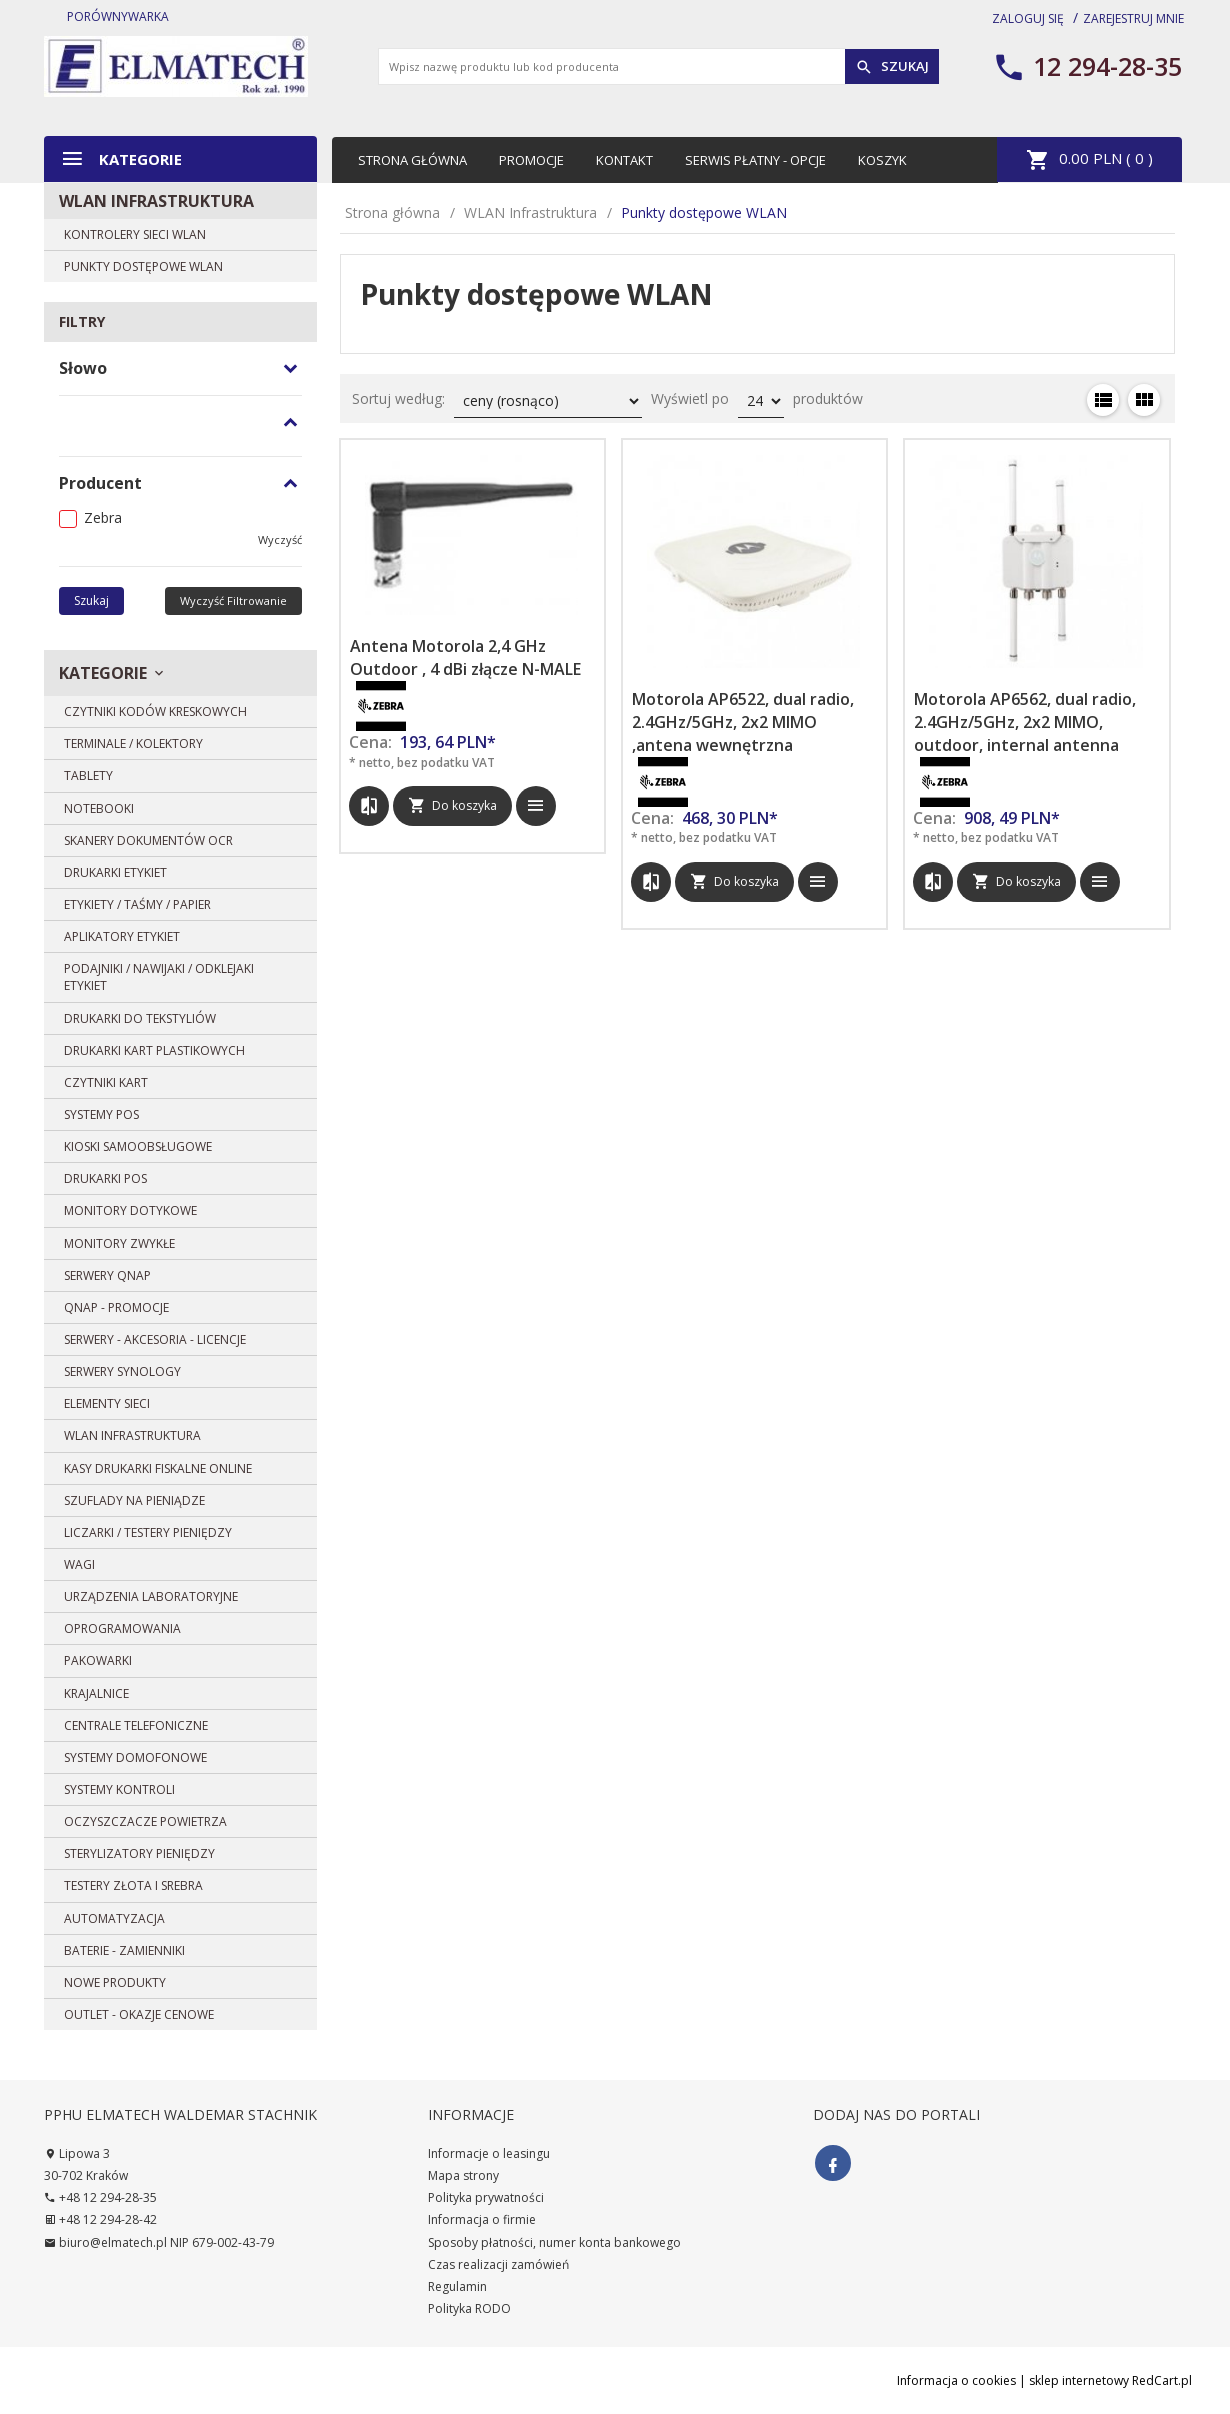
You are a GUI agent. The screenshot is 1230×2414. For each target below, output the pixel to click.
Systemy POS (101, 1114)
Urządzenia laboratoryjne (151, 1596)
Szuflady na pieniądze (134, 1500)
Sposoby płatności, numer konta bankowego (554, 2242)
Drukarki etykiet (115, 872)
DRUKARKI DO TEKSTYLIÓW (140, 1018)
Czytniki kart (106, 1082)
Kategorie (121, 158)
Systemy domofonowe (135, 1757)
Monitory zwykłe (119, 1243)
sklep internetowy (1079, 2380)
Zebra (103, 517)
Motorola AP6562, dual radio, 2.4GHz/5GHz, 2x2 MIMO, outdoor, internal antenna (1025, 722)
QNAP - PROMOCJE (116, 1307)
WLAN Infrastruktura (156, 201)
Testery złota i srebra (133, 1885)
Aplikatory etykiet (122, 936)
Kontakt (624, 160)
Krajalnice (96, 1693)
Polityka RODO (469, 2308)
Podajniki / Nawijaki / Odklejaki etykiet (159, 977)
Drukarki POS (105, 1178)
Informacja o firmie (482, 2219)
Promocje (531, 160)
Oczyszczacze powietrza (145, 1821)
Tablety (88, 775)
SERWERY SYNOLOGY (122, 1371)
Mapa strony (463, 2175)
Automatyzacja (114, 1918)
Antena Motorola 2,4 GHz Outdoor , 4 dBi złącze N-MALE (465, 657)
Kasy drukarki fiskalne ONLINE (158, 1468)
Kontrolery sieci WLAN (135, 234)
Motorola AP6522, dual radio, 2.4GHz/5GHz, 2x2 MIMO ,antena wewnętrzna (743, 722)
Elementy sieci (107, 1403)
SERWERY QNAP (107, 1275)
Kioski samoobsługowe (138, 1146)
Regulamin (457, 2286)
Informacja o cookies (956, 2380)
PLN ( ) (1089, 160)
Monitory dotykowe (130, 1210)
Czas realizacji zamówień (498, 2264)
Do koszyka (452, 805)
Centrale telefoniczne (136, 1725)
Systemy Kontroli (119, 1789)
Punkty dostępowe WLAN (143, 266)
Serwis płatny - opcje (755, 160)
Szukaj (892, 67)
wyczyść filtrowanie (233, 600)
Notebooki (99, 808)
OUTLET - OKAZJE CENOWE (139, 2014)
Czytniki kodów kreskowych (155, 711)
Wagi (79, 1564)
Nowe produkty (115, 1982)
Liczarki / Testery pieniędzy (148, 1532)
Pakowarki (98, 1660)
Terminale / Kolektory (133, 743)
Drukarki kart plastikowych (154, 1050)
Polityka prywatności (486, 2197)
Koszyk (882, 160)
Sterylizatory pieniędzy (139, 1853)
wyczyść (280, 539)
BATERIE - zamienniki (124, 1950)
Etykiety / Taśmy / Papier (137, 904)
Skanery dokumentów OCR (148, 840)
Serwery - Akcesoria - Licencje (155, 1339)
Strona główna (412, 160)
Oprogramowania (122, 1628)
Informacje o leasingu (489, 2153)
